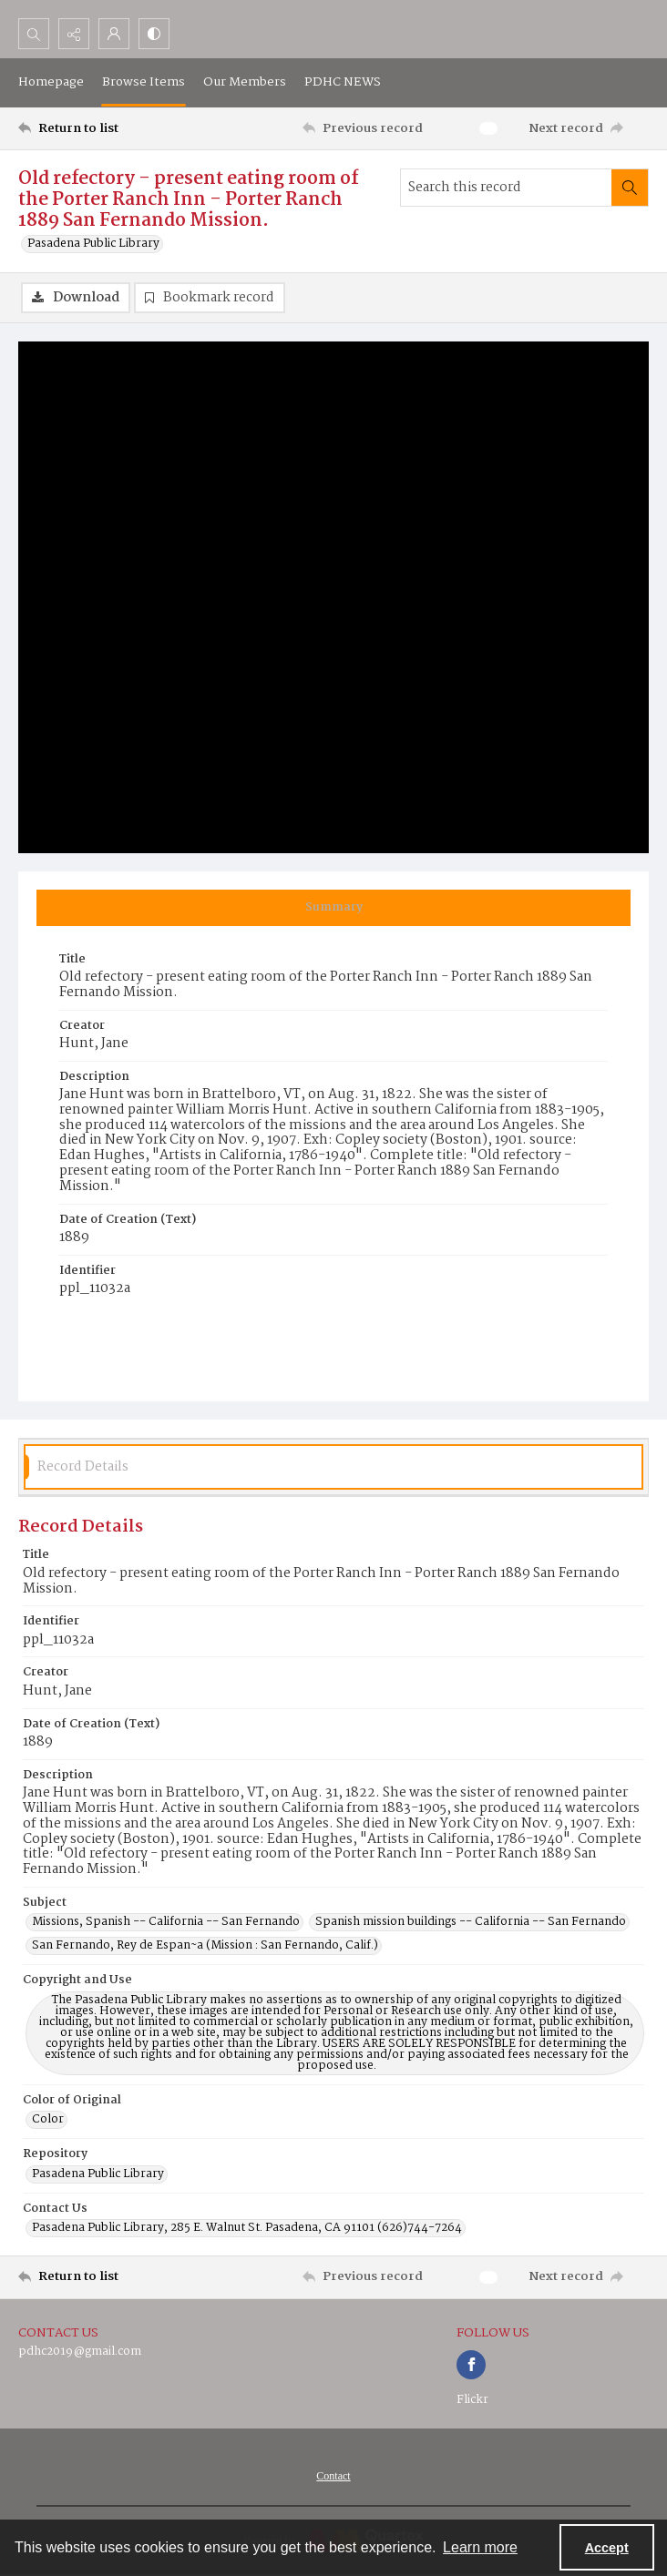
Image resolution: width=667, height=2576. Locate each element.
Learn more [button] (480, 2547)
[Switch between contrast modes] (154, 33)
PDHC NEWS (342, 82)
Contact (333, 2475)
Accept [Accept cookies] (607, 2547)
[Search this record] (506, 187)
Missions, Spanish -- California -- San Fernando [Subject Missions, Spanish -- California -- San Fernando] (166, 1922)
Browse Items (143, 82)
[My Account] (113, 33)
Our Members (244, 82)
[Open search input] (33, 33)
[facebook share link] (471, 2364)
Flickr (472, 2399)
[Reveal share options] (73, 33)
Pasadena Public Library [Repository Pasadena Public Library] (98, 2174)
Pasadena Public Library (93, 244)
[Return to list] (100, 128)
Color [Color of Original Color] (48, 2120)
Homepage (51, 82)
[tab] (333, 908)
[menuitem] (333, 2476)
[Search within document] (629, 187)
